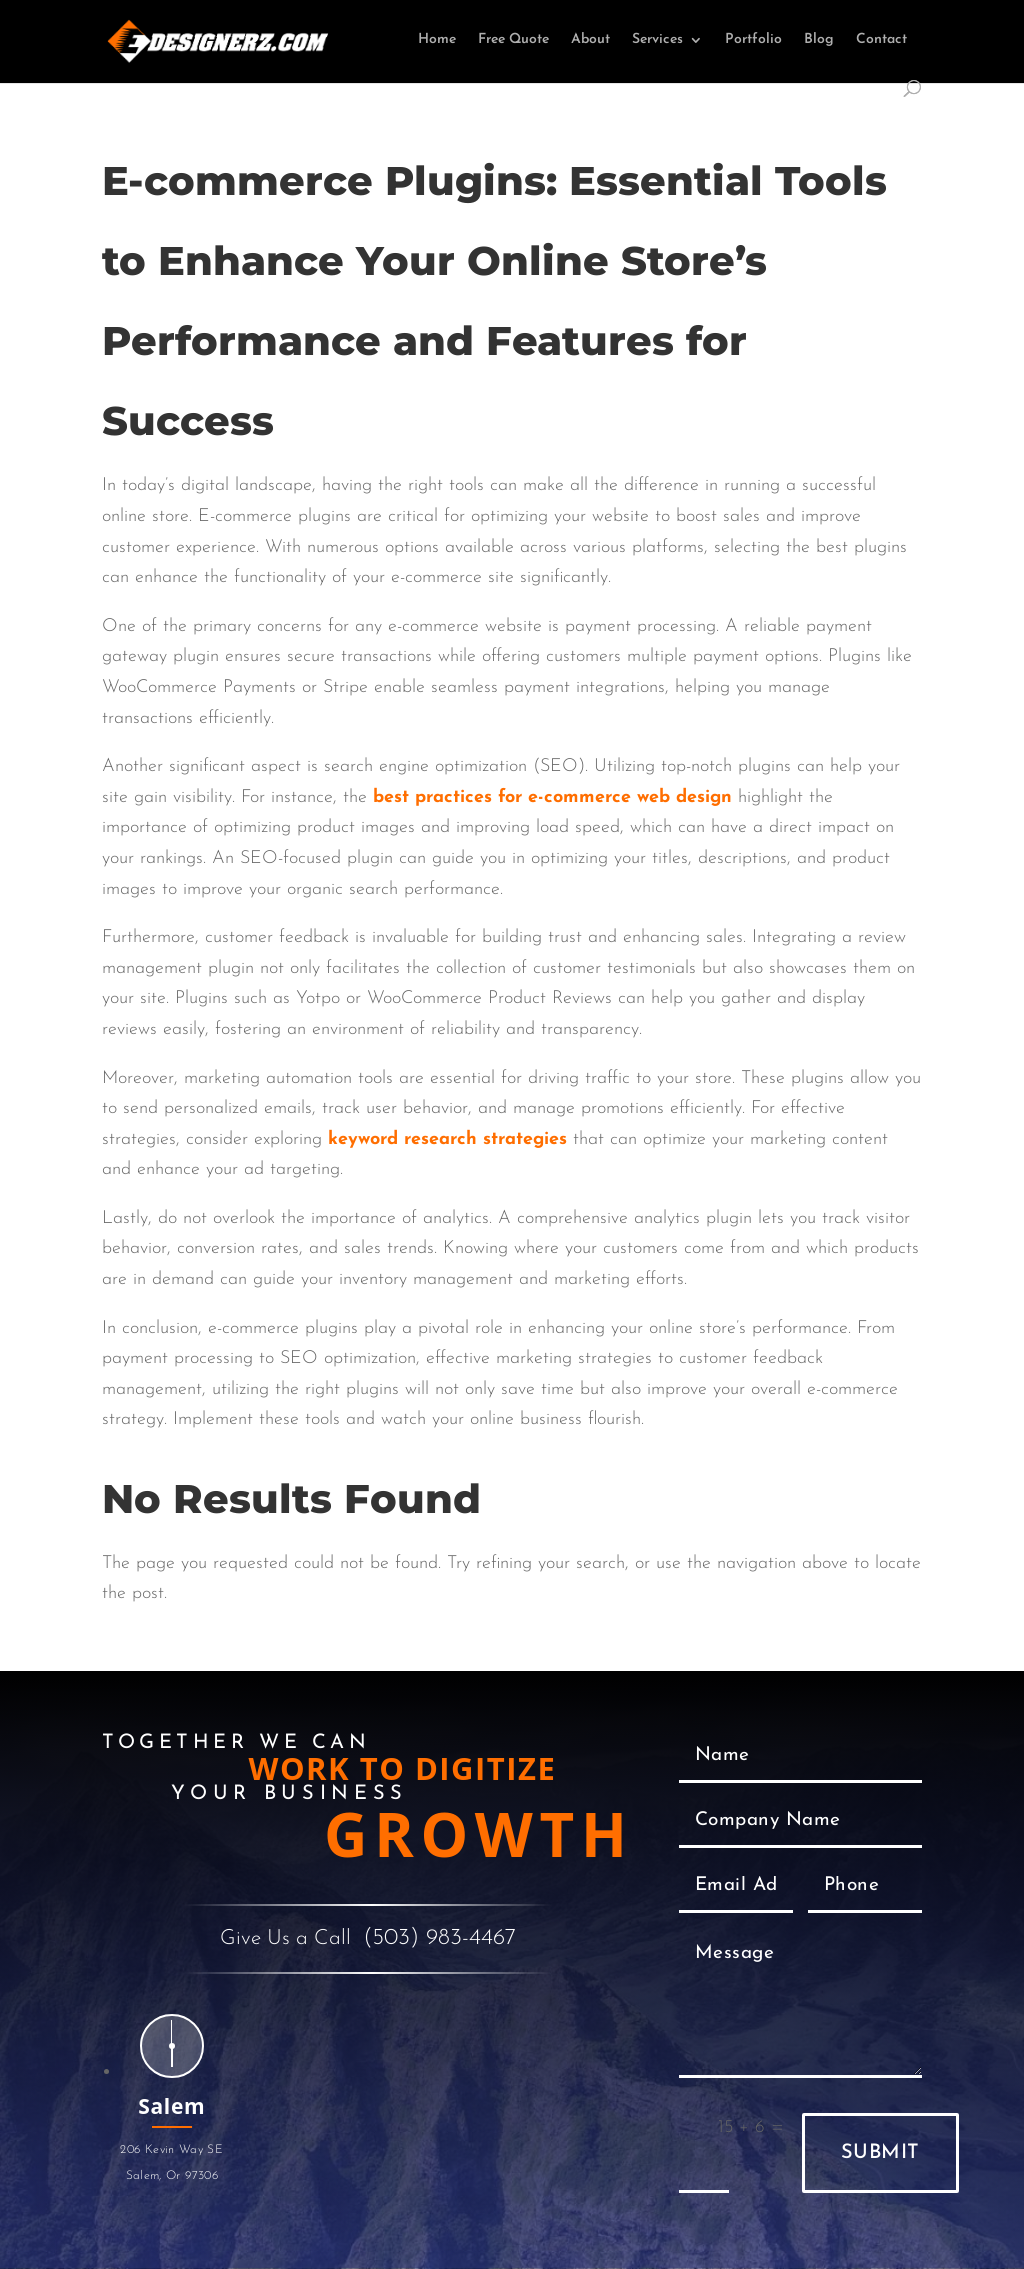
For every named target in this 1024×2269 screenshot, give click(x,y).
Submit (880, 2153)
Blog (819, 40)
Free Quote (513, 40)
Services (657, 40)
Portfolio (753, 40)
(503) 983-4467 (439, 1938)
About (590, 40)
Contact (881, 40)
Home (437, 40)
